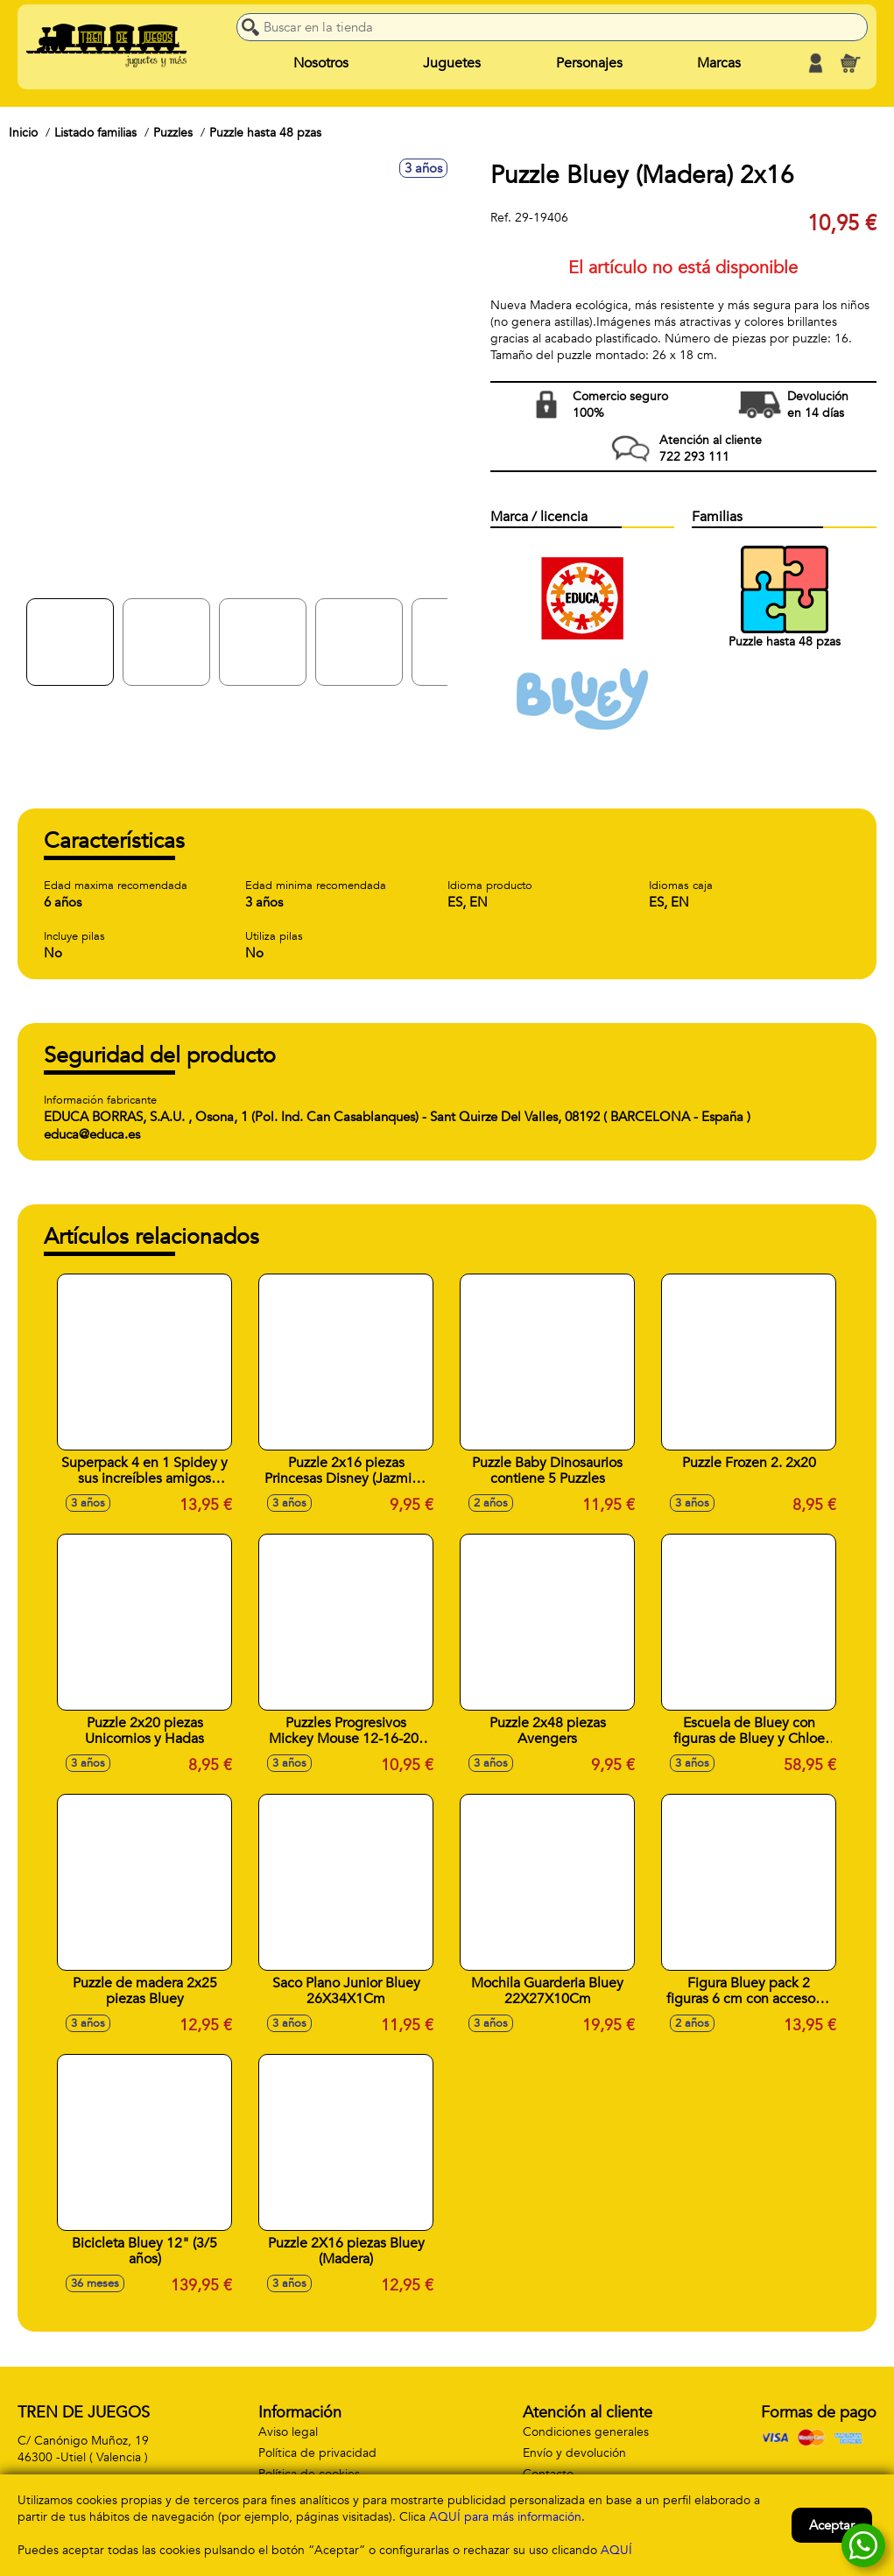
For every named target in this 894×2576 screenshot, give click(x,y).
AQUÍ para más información (505, 2517)
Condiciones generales (586, 2432)
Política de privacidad (317, 2453)
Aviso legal (288, 2432)
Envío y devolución (574, 2453)
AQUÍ (616, 2550)
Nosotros (320, 63)
